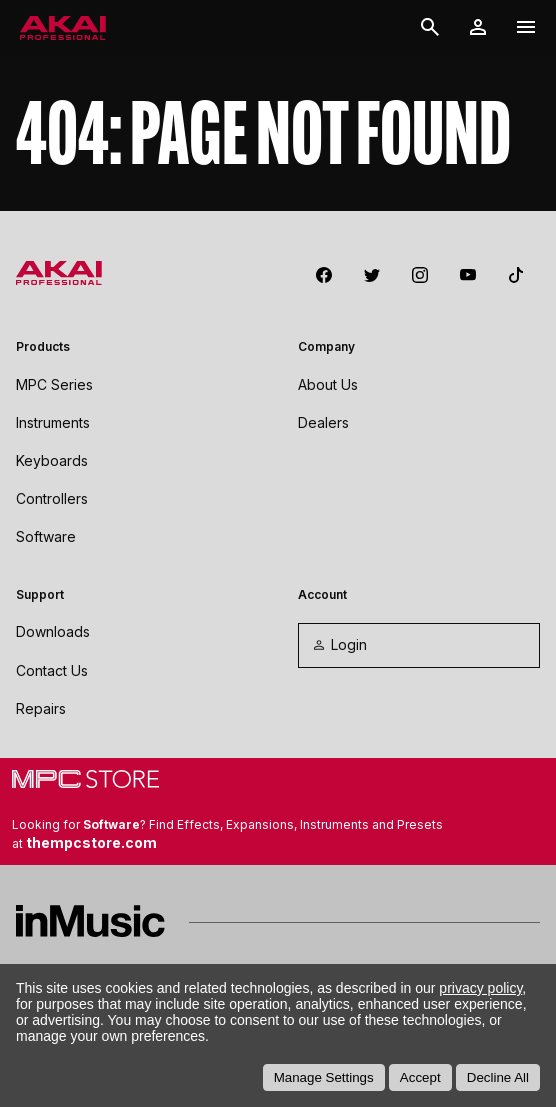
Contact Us (52, 670)
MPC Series (54, 384)
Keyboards (52, 460)
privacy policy (480, 988)
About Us (328, 384)
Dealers (323, 422)
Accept (420, 1077)
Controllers (52, 498)
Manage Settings (324, 1077)
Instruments (53, 422)
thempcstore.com (91, 842)
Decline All (498, 1077)
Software (46, 536)
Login (339, 644)
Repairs (41, 708)
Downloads (53, 631)
